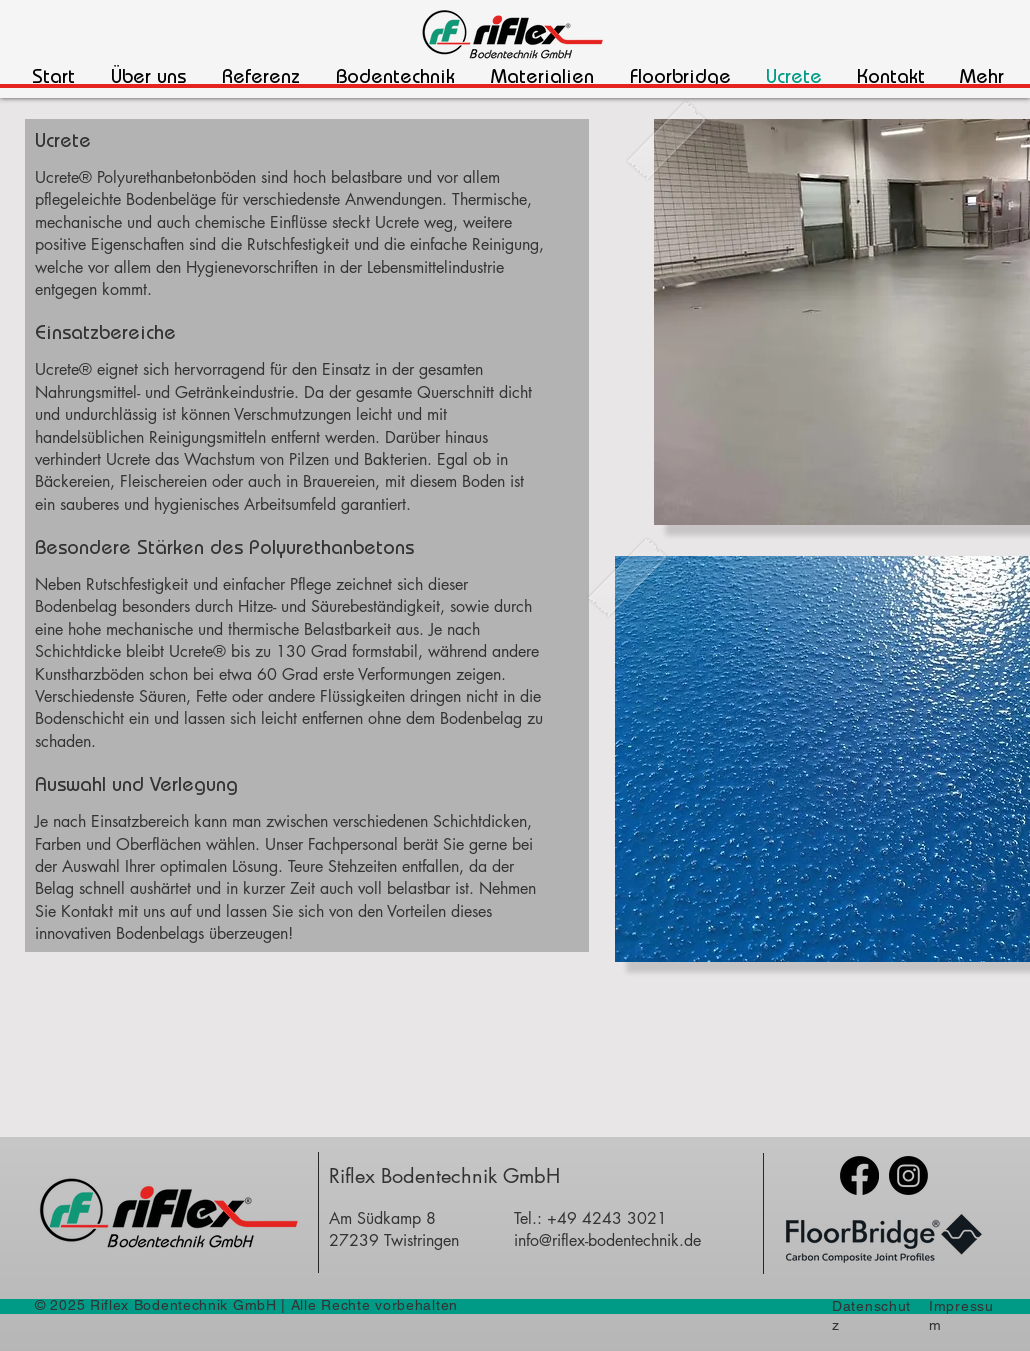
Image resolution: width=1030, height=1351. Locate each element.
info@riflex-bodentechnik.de (607, 1240)
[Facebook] (859, 1175)
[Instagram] (908, 1175)
